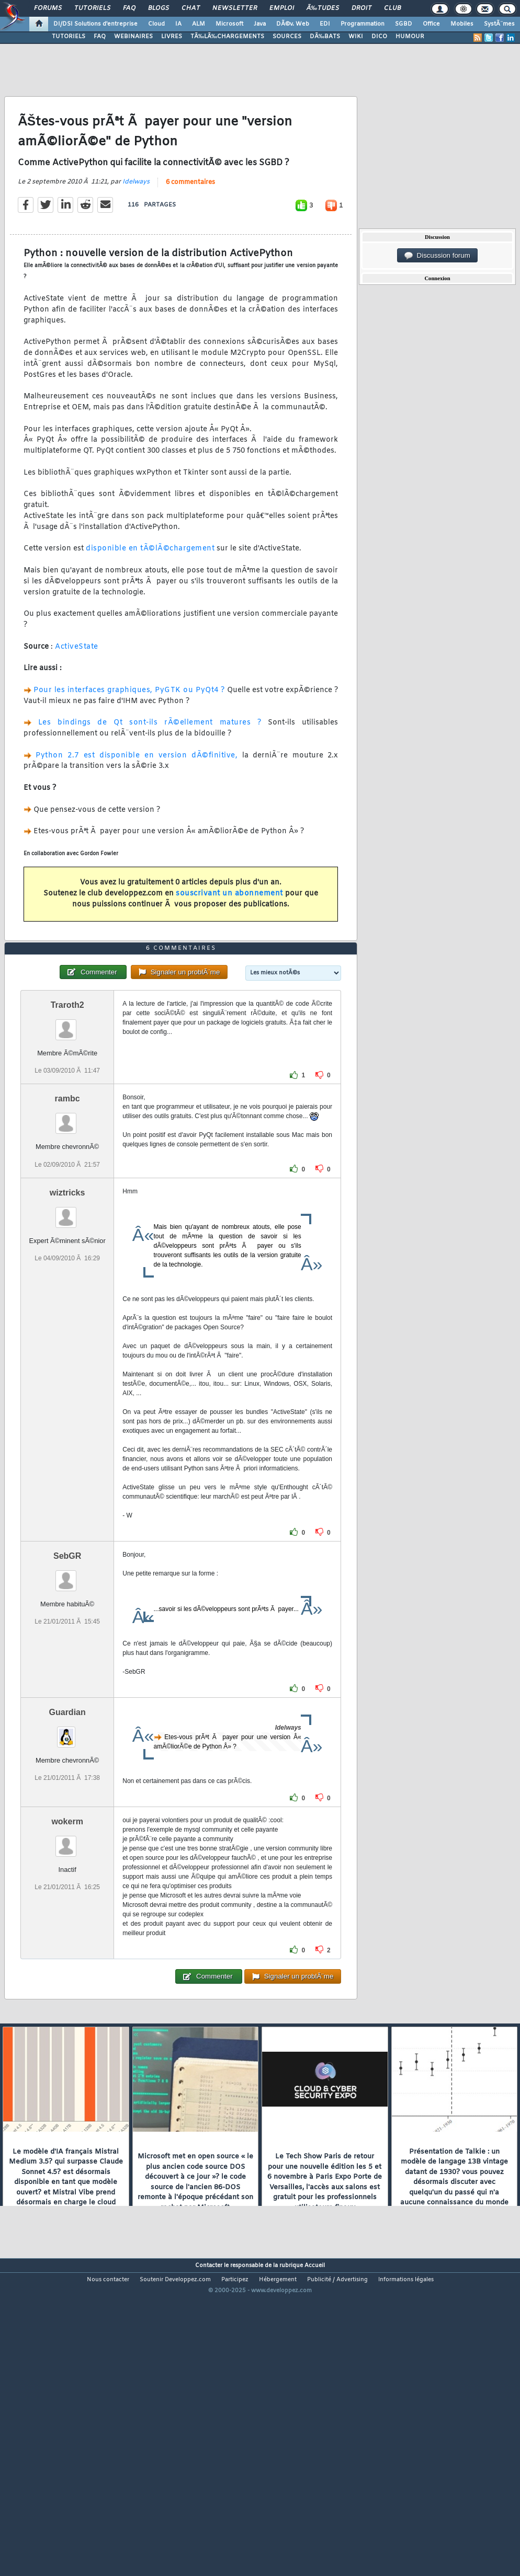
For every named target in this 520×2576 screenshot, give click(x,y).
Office (431, 24)
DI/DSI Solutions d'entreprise (95, 24)
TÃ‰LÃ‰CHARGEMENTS (227, 36)
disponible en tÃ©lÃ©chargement (150, 590)
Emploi (281, 8)
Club (392, 8)
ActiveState (76, 688)
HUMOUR (409, 36)
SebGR (67, 1679)
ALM (198, 24)
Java (260, 24)
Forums (48, 8)
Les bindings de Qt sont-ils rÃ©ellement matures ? (150, 764)
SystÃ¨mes (499, 24)
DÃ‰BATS (325, 36)
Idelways (136, 223)
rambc (67, 1222)
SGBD (403, 24)
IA (178, 24)
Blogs (158, 8)
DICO (379, 36)
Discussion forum (437, 255)
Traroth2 (67, 1129)
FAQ (129, 8)
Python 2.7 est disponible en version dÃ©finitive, (137, 797)
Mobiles (461, 24)
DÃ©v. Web (292, 24)
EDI (325, 24)
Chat (190, 8)
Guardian (67, 1836)
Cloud (156, 24)
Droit (361, 8)
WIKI (355, 36)
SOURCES (287, 36)
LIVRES (171, 36)
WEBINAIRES (133, 36)
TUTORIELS (68, 36)
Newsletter (234, 8)
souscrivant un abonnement (229, 935)
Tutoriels (92, 8)
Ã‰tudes (323, 8)
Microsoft (229, 24)
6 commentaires (190, 224)
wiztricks (67, 1316)
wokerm (67, 1945)
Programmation (363, 24)
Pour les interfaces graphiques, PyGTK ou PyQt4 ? (129, 732)
